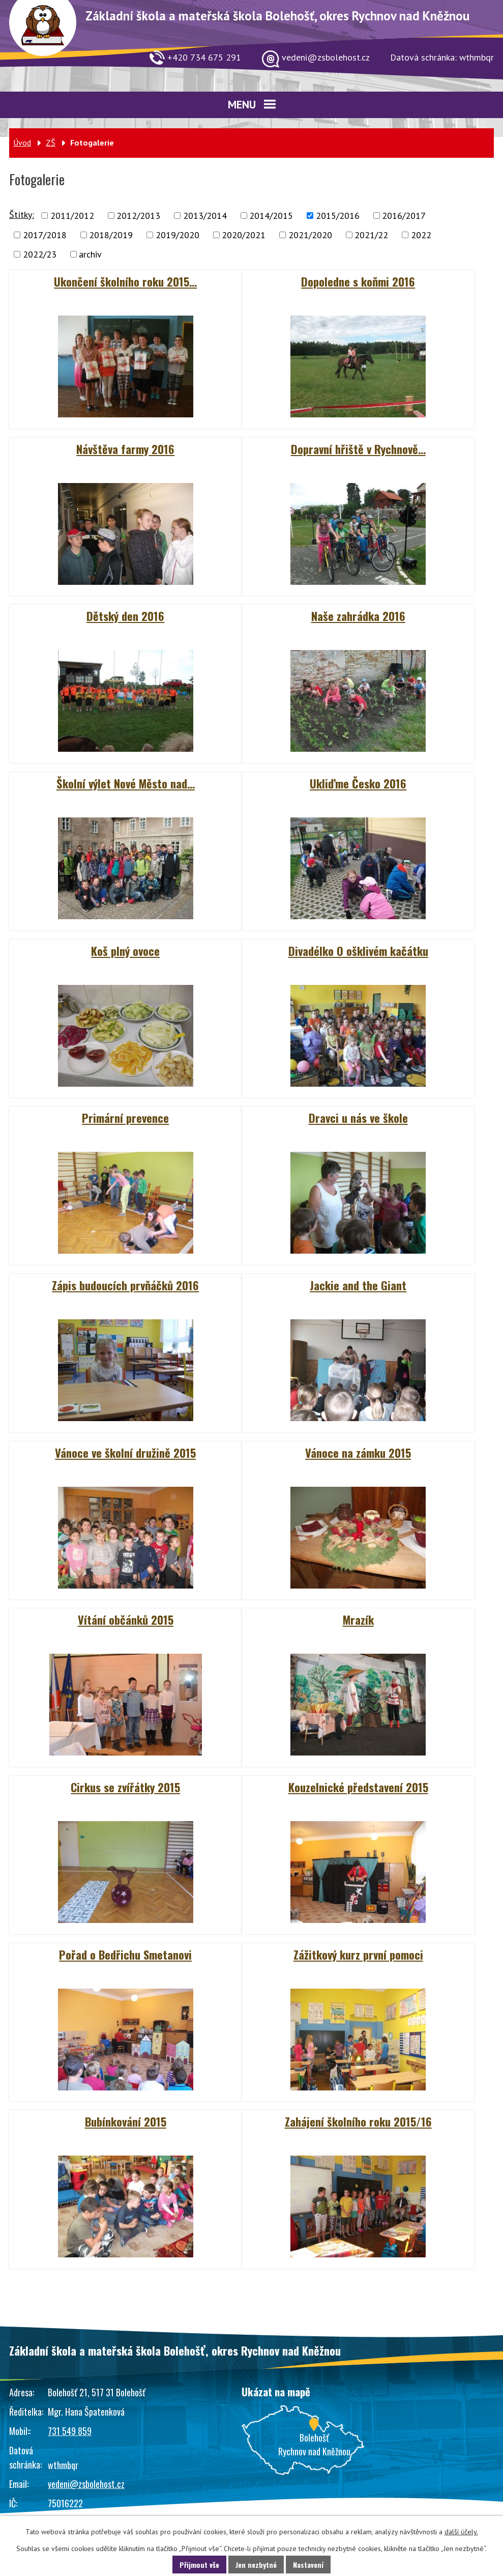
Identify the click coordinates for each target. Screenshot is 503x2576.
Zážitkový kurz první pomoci (358, 1954)
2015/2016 (338, 215)
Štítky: (21, 214)
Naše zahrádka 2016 (358, 616)
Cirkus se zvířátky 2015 (125, 1787)
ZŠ (50, 142)
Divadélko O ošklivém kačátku (358, 950)
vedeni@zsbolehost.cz (86, 2483)
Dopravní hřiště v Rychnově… (358, 449)
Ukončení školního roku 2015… (125, 281)
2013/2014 (205, 215)
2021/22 (371, 235)
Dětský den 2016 (125, 616)
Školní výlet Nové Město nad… (125, 783)
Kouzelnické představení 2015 (358, 1787)
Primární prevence (125, 1117)
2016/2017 (404, 215)
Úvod (22, 142)
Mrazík (358, 1619)
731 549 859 (70, 2431)
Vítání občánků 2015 (125, 1619)
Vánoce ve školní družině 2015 (125, 1452)
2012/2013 (138, 215)
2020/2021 (243, 235)
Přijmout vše (199, 2564)
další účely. (461, 2531)
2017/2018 (45, 235)
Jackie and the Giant (358, 1285)
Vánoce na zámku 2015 (358, 1452)
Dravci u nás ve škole (358, 1117)
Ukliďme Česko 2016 (358, 783)
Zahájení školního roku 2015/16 (358, 2121)
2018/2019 (111, 235)
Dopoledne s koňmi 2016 (358, 281)
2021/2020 (310, 235)
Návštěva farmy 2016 (125, 449)
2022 (421, 235)
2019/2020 (177, 235)
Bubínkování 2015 (125, 2121)
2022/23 (39, 254)
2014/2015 (271, 215)
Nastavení (308, 2564)
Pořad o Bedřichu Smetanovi (125, 1954)
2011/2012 (72, 215)
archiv (90, 254)
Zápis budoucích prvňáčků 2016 (125, 1285)
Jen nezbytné (256, 2564)
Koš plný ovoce (125, 950)
